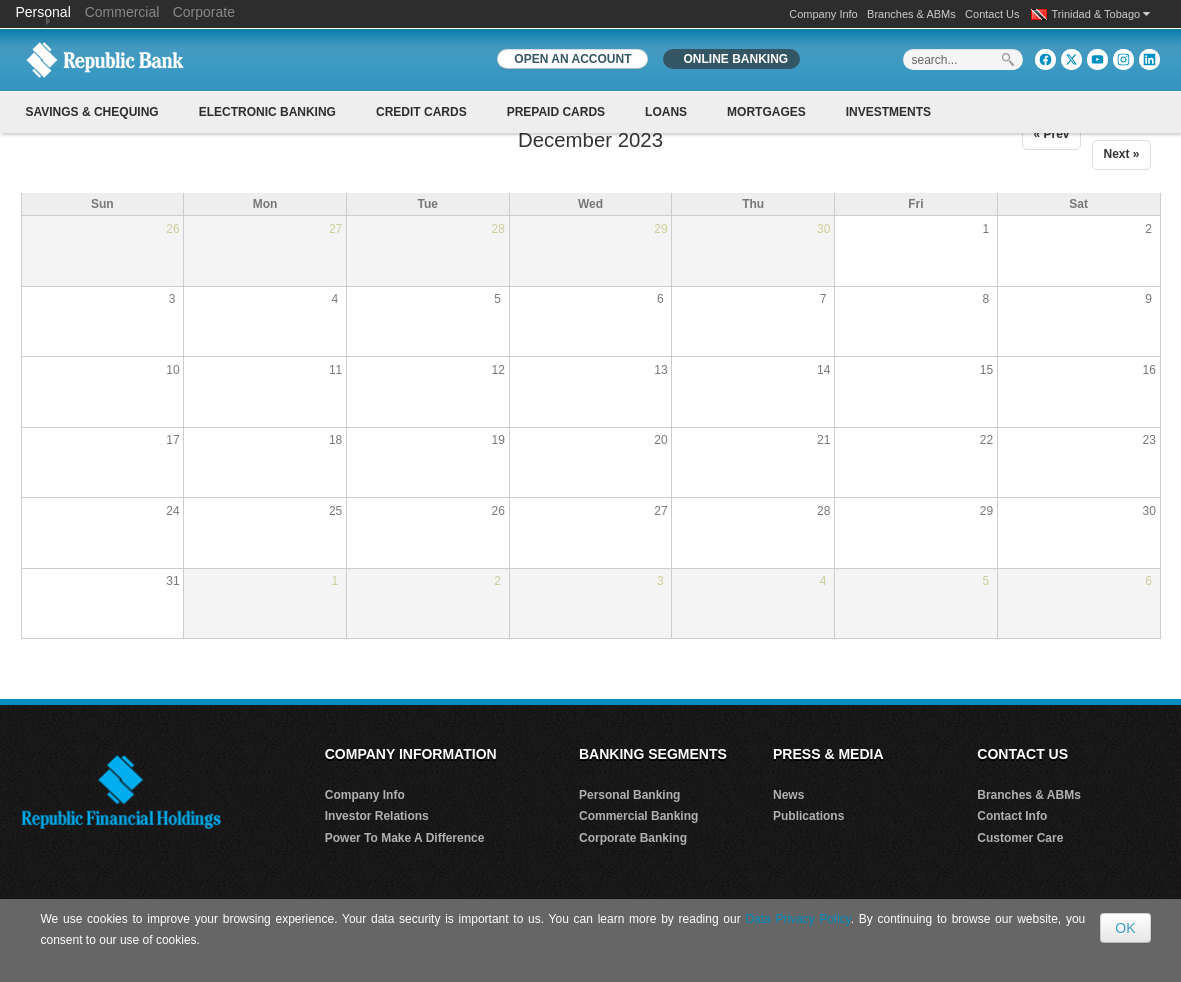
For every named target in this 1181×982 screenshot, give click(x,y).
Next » (1121, 154)
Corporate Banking (633, 838)
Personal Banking (629, 795)
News (788, 795)
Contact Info (1012, 816)
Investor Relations (377, 816)
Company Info (823, 14)
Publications (808, 816)
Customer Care (1020, 838)
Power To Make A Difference (405, 838)
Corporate (204, 12)
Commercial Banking (638, 816)
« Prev (1051, 134)
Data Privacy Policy (797, 919)
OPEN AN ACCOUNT (572, 59)
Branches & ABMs (911, 14)
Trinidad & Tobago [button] (1101, 14)
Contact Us (992, 14)
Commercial (122, 12)
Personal (45, 12)
